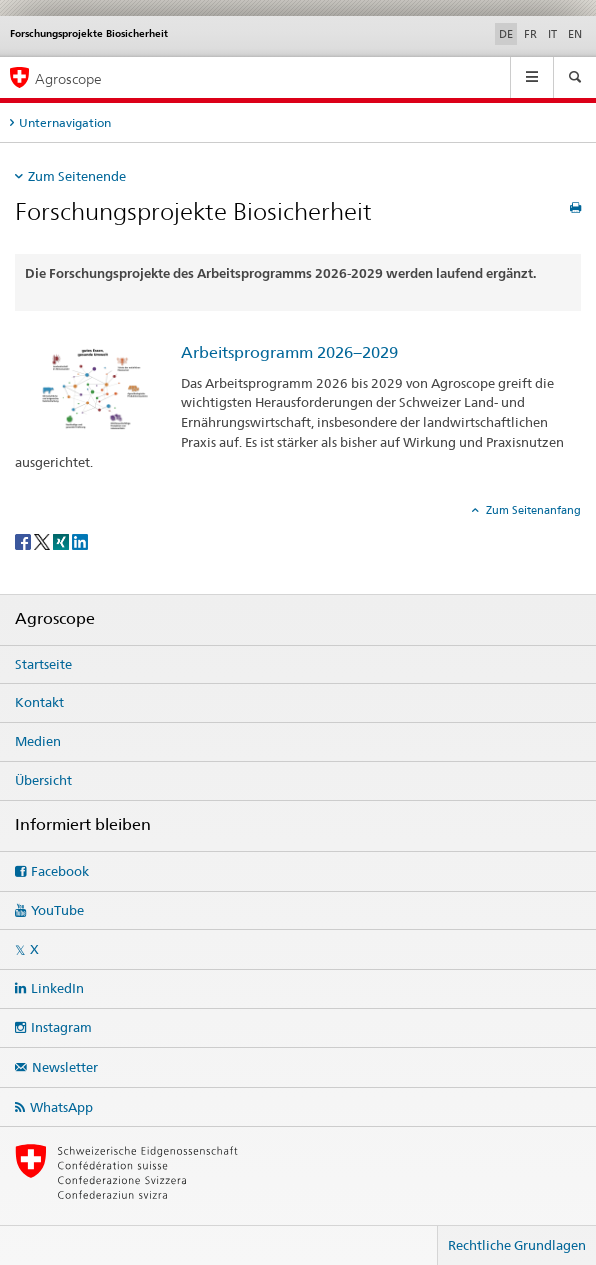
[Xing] (62, 540)
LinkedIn (57, 988)
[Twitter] (43, 540)
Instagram (61, 1027)
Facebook (60, 871)
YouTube (57, 910)
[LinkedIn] (80, 540)
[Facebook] (24, 540)
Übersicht (43, 780)
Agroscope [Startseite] (68, 78)
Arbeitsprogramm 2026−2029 (289, 352)
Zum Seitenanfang (532, 510)
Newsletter (65, 1067)
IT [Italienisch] (552, 34)
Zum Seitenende (77, 176)
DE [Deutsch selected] (506, 34)
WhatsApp (61, 1107)
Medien (38, 741)
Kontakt (39, 702)
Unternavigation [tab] (65, 122)
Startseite (43, 664)
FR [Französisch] (530, 34)
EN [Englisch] (575, 34)
